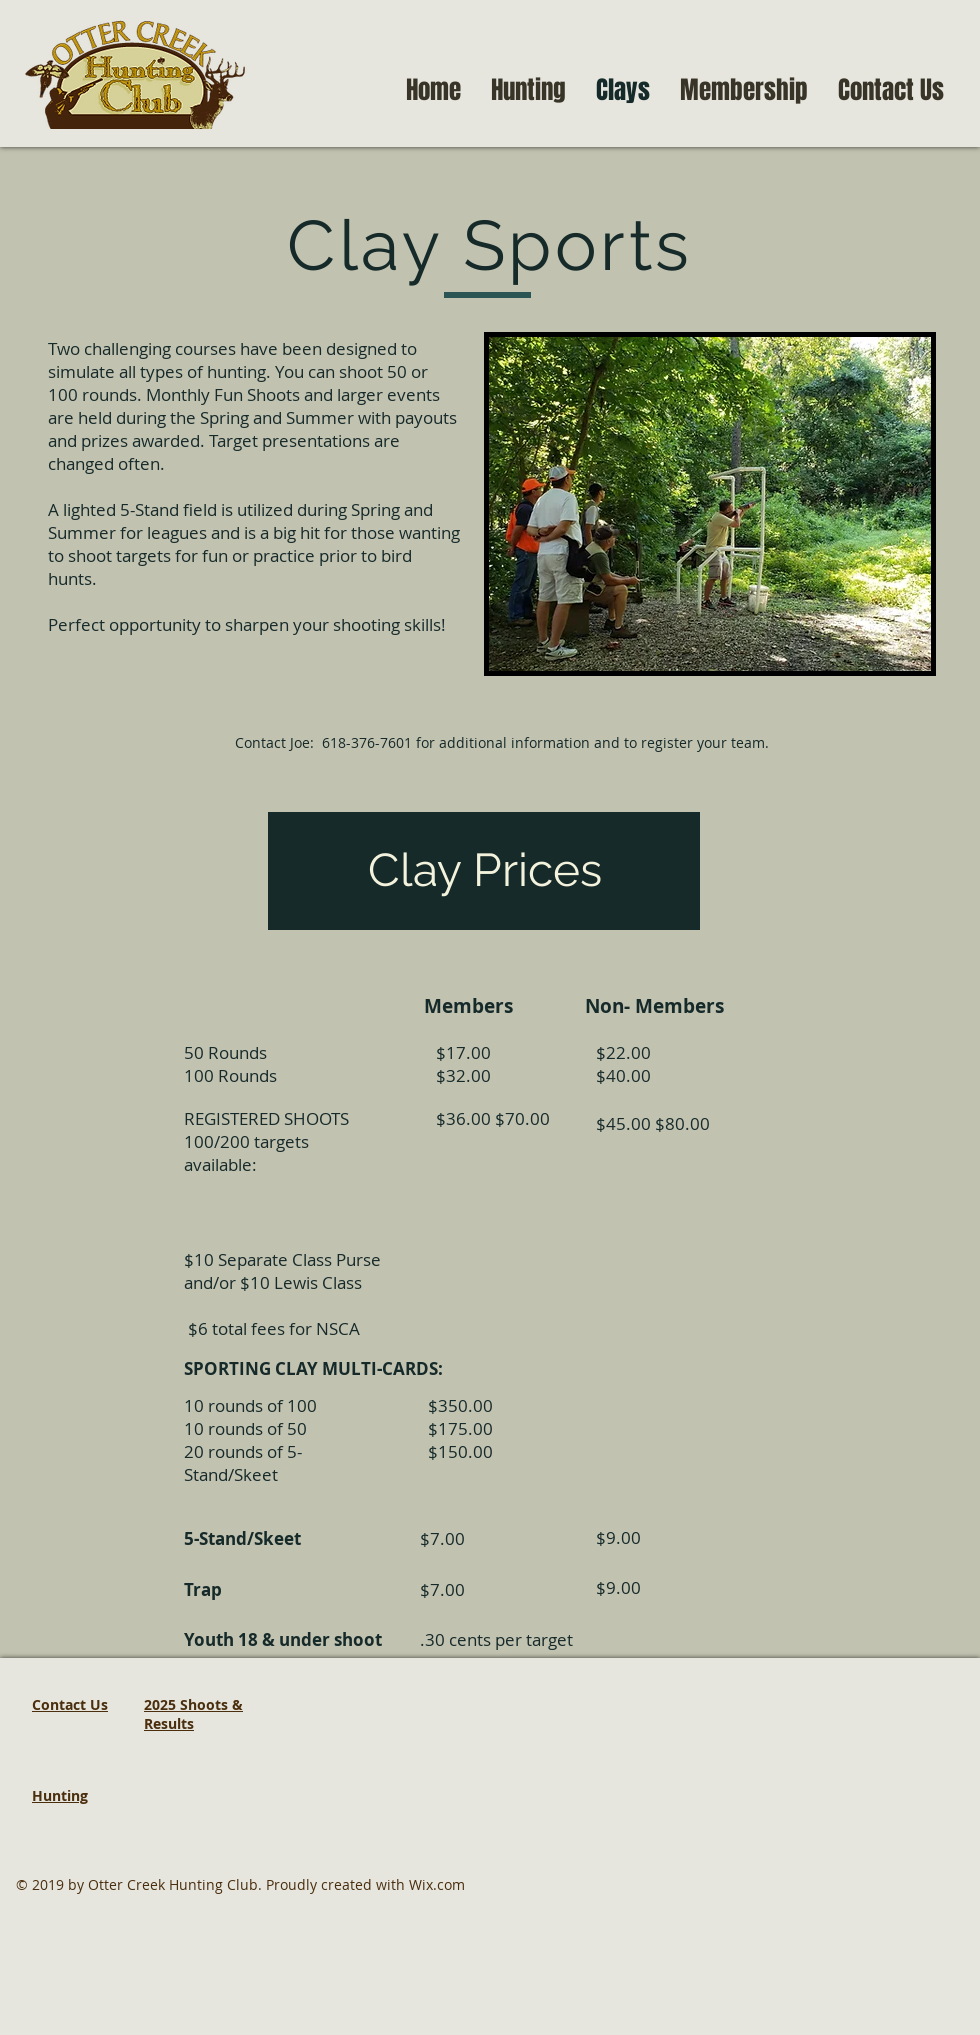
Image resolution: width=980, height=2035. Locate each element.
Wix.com (437, 1884)
